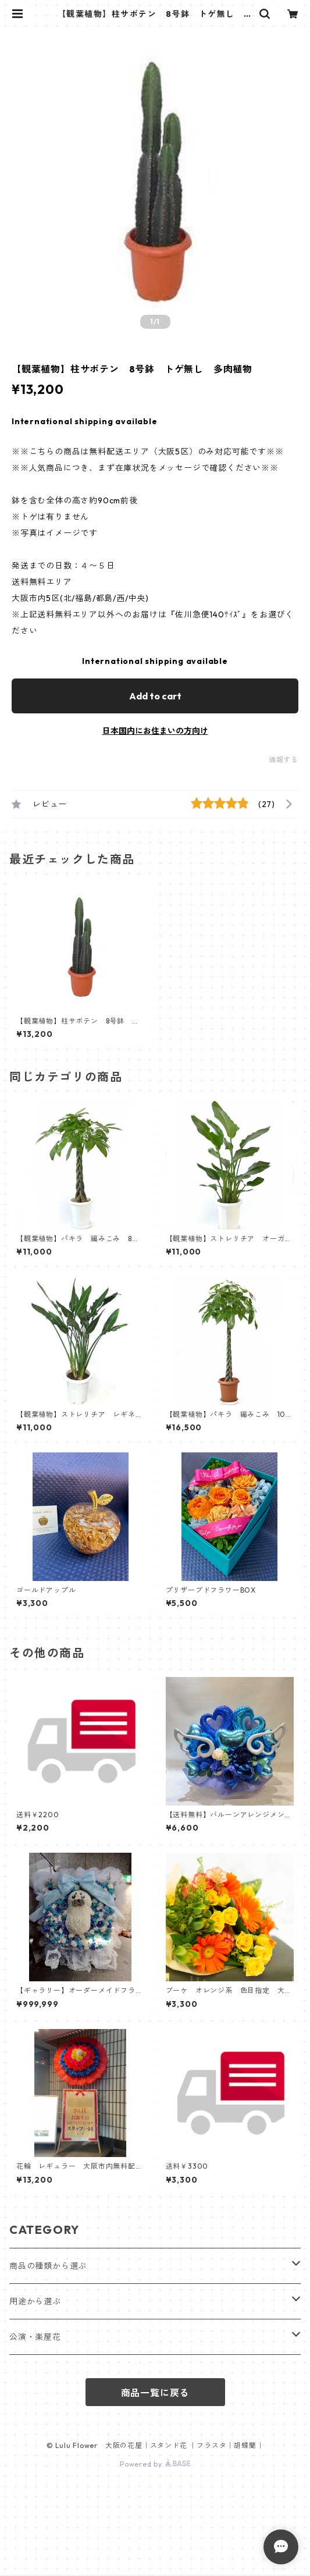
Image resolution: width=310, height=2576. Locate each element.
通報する (283, 759)
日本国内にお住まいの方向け (155, 731)
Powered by (155, 2464)
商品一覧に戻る (155, 2393)
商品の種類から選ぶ (48, 2266)
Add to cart (155, 696)
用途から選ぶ (35, 2301)
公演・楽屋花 (35, 2337)
